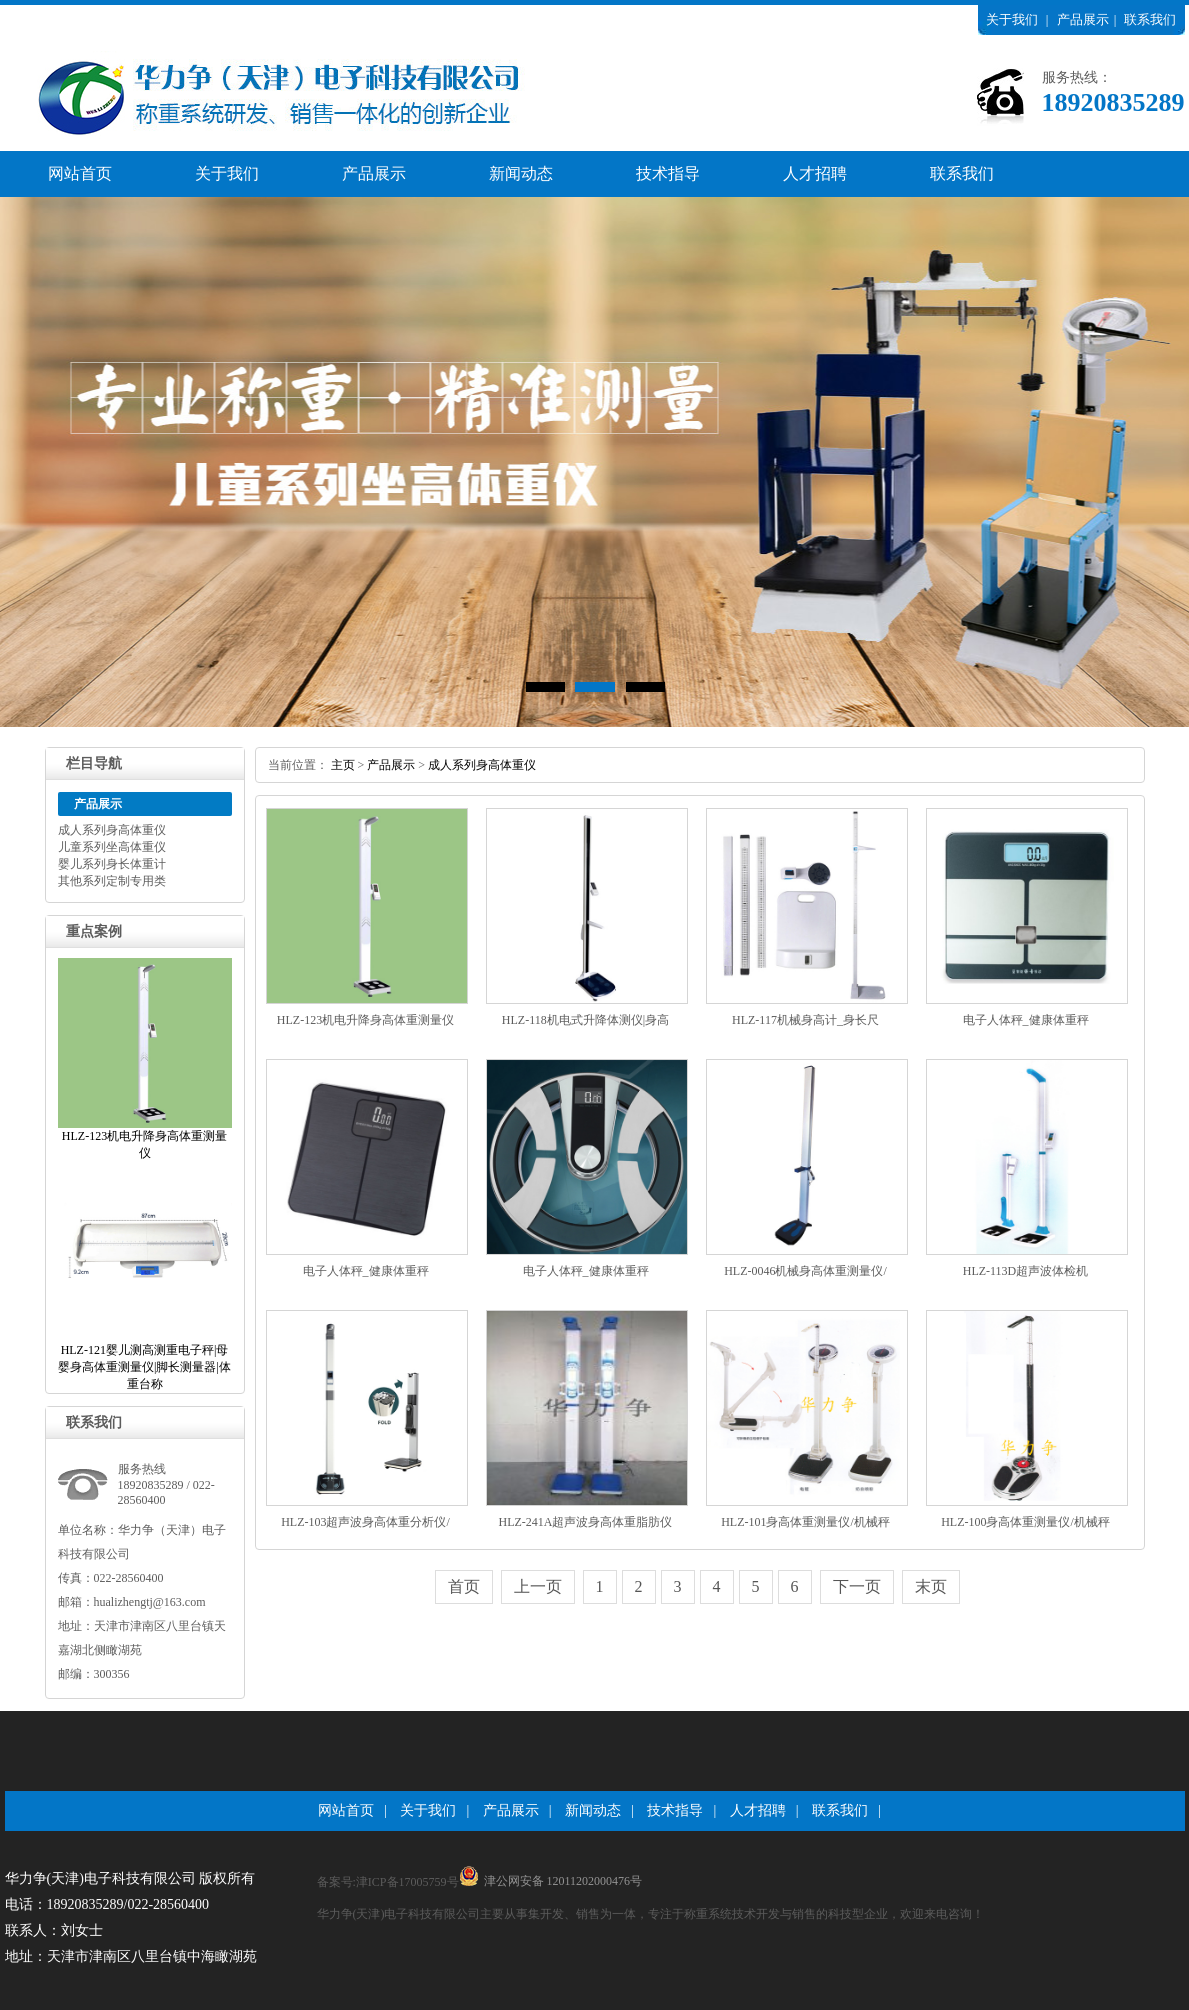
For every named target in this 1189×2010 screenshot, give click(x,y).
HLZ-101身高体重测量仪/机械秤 (805, 1522)
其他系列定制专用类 (112, 881)
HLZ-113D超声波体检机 (1026, 1271)
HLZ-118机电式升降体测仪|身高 (585, 1020)
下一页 (857, 1586)
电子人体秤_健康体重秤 (1026, 1020)
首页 (464, 1586)
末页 (931, 1586)
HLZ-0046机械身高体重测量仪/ (805, 1271)
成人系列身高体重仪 (112, 830)
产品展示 (1083, 19)
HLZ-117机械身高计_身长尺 (805, 1020)
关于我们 (1012, 19)
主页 (343, 765)
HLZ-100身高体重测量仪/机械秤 (1025, 1522)
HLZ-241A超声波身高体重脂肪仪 (586, 1522)
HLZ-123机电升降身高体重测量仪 (365, 1020)
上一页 (538, 1586)
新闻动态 (521, 173)
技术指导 (668, 173)
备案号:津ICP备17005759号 (388, 1882)
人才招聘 (815, 173)
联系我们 (1150, 19)
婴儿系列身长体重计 (112, 864)
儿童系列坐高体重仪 (112, 847)
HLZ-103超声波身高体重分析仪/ (365, 1522)
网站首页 (80, 173)
